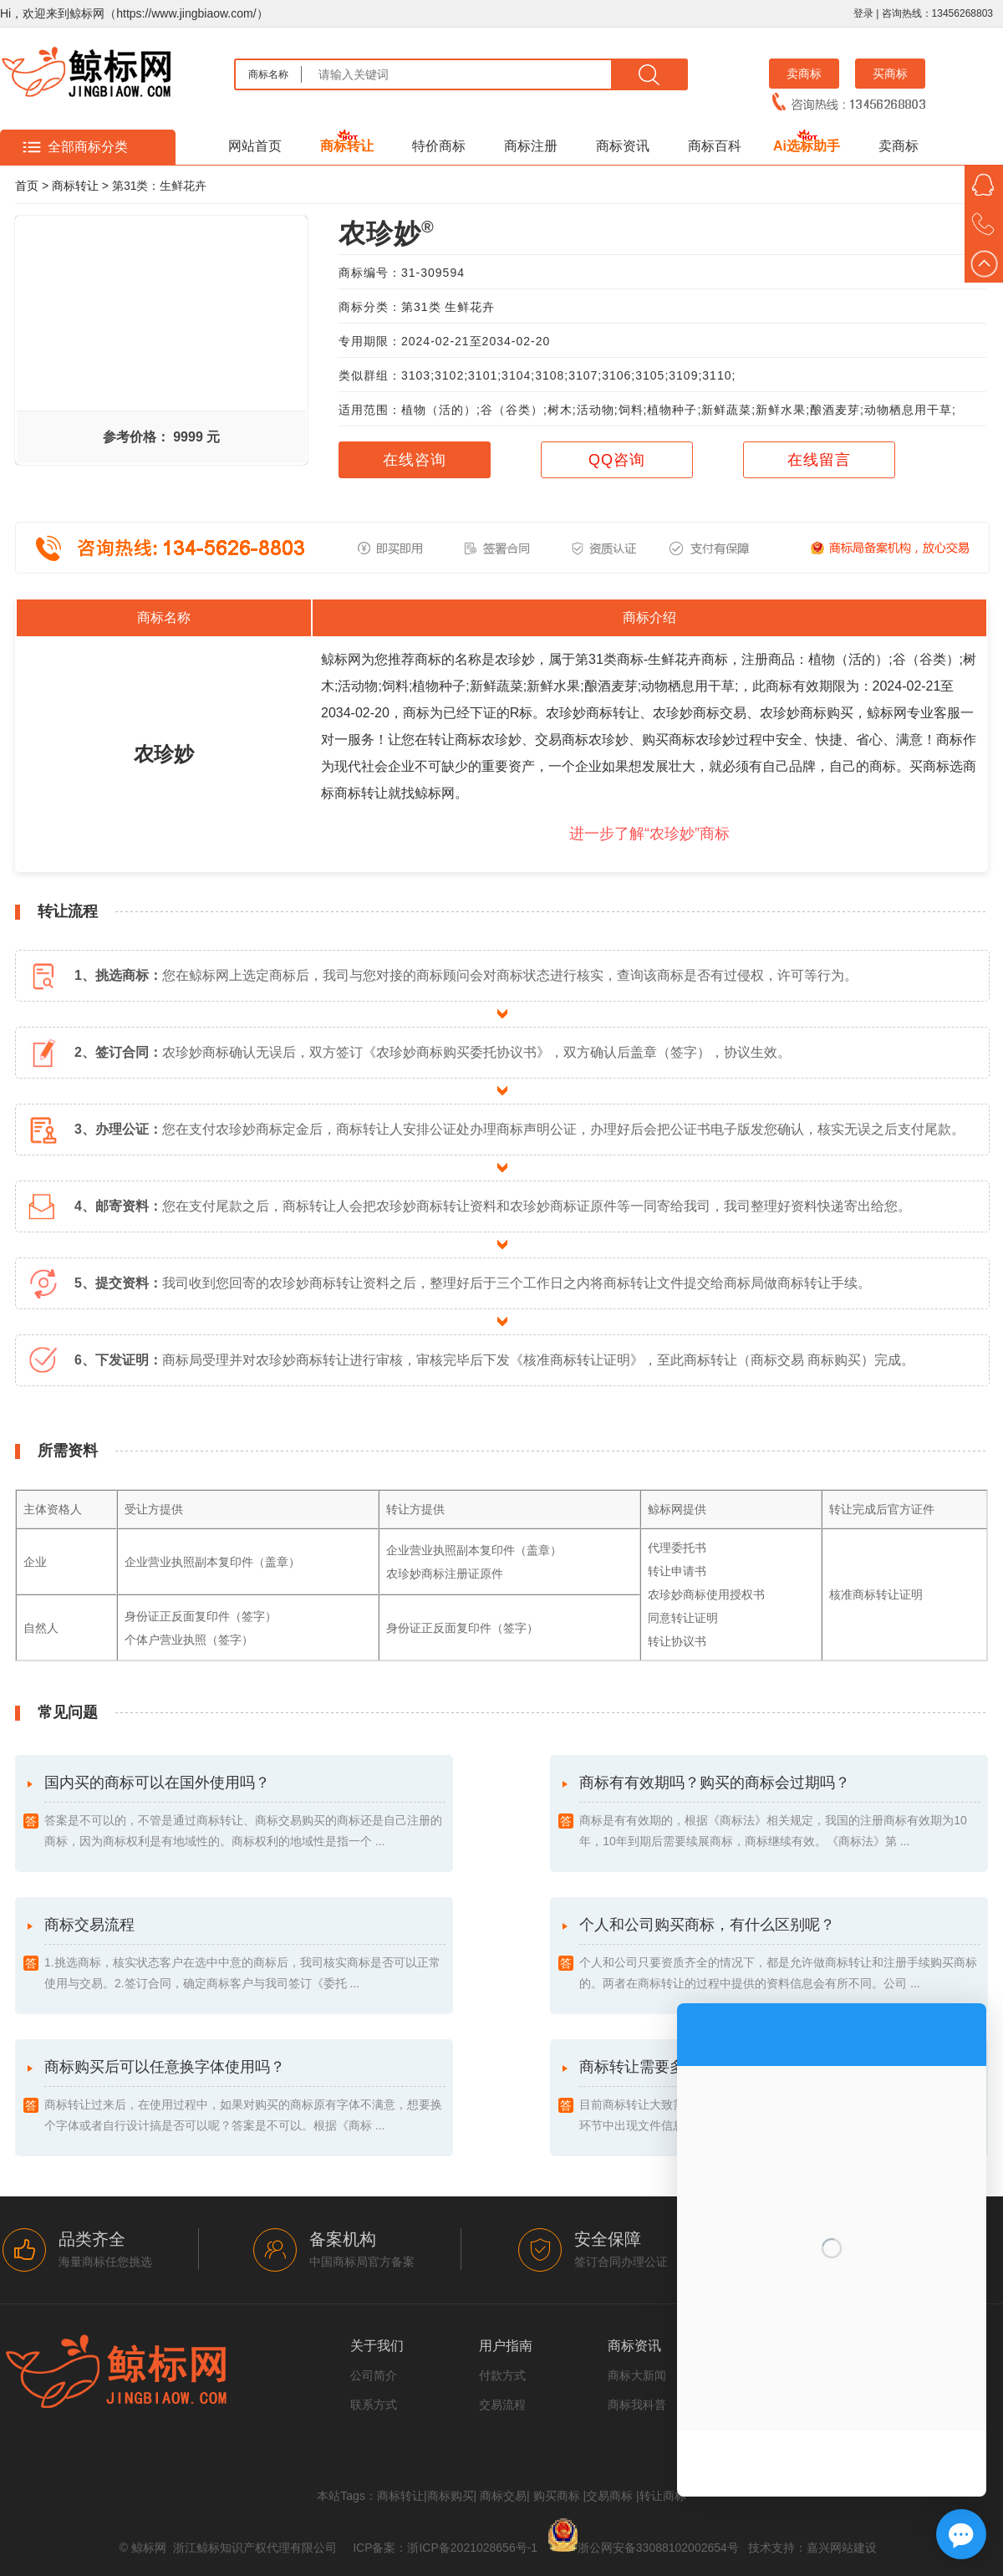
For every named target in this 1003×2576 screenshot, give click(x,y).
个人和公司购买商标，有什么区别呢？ (779, 1955)
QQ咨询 (616, 459)
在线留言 (819, 459)
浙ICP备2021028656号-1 (472, 2547)
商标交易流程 (244, 1955)
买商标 (890, 73)
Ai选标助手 (806, 146)
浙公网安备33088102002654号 (658, 2547)
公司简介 (373, 2375)
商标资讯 (622, 146)
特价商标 (439, 146)
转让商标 (662, 2495)
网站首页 (255, 146)
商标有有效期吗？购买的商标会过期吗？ (779, 1813)
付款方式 (502, 2375)
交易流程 (502, 2404)
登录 (863, 13)
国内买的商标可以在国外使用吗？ (244, 1813)
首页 (26, 185)
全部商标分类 (88, 147)
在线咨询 (414, 459)
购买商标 (556, 2495)
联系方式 (373, 2404)
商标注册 (531, 146)
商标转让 (347, 146)
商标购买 (450, 2495)
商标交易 (503, 2495)
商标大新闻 (637, 2375)
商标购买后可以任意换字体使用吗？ (244, 2097)
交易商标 (609, 2495)
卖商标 (804, 73)
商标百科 (714, 146)
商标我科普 (637, 2404)
